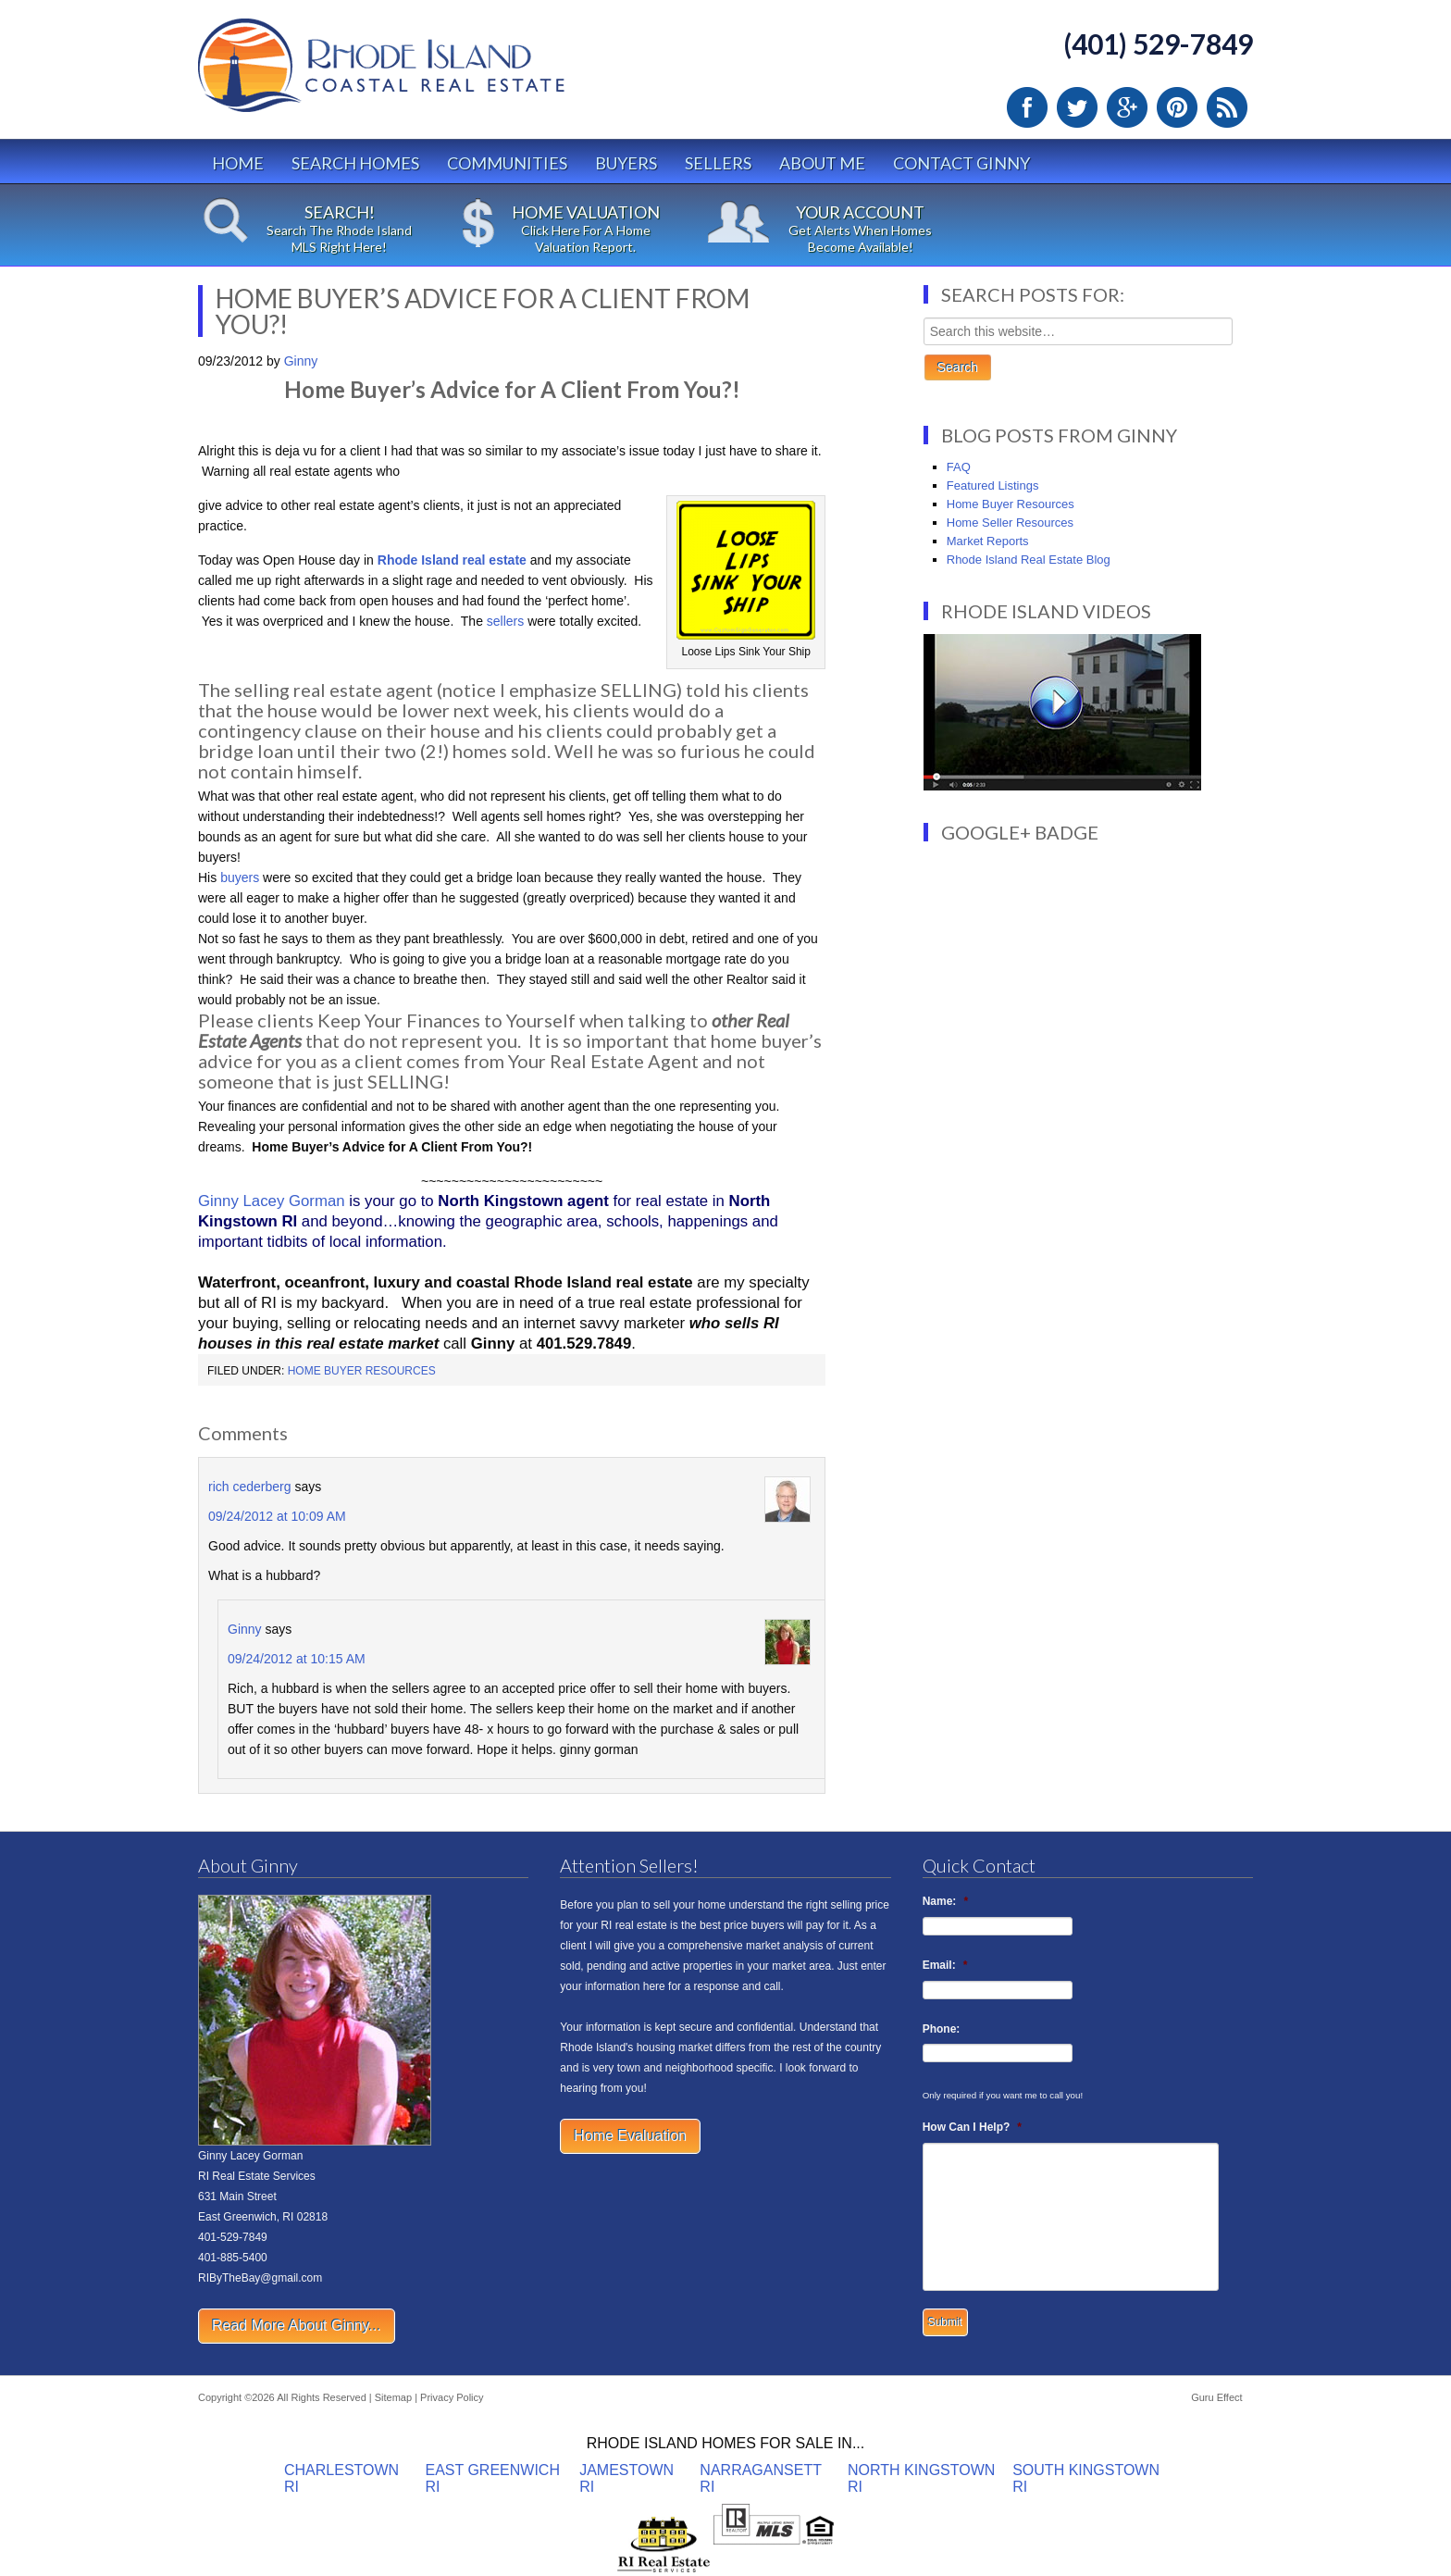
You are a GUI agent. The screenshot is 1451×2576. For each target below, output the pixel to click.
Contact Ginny (961, 163)
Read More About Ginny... (296, 2325)
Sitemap (393, 2397)
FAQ (959, 467)
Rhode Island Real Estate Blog (1028, 559)
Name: (945, 1901)
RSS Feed (1227, 107)
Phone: (942, 2028)
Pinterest (1177, 107)
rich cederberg (249, 1486)
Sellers (718, 163)
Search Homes (355, 163)
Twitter (1077, 107)
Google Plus (1127, 107)
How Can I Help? (972, 2127)
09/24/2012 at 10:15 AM (297, 1658)
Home (238, 163)
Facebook (1027, 107)
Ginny (245, 1629)
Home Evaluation (630, 2136)
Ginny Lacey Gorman (271, 1201)
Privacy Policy (451, 2397)
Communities (507, 163)
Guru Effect (1216, 2397)
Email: (945, 1965)
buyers (239, 877)
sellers (505, 621)
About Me (822, 163)
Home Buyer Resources (362, 1370)
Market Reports (988, 541)
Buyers (626, 163)
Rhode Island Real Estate (420, 74)
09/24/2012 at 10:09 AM (277, 1516)
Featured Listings (993, 485)
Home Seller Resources (1010, 522)
